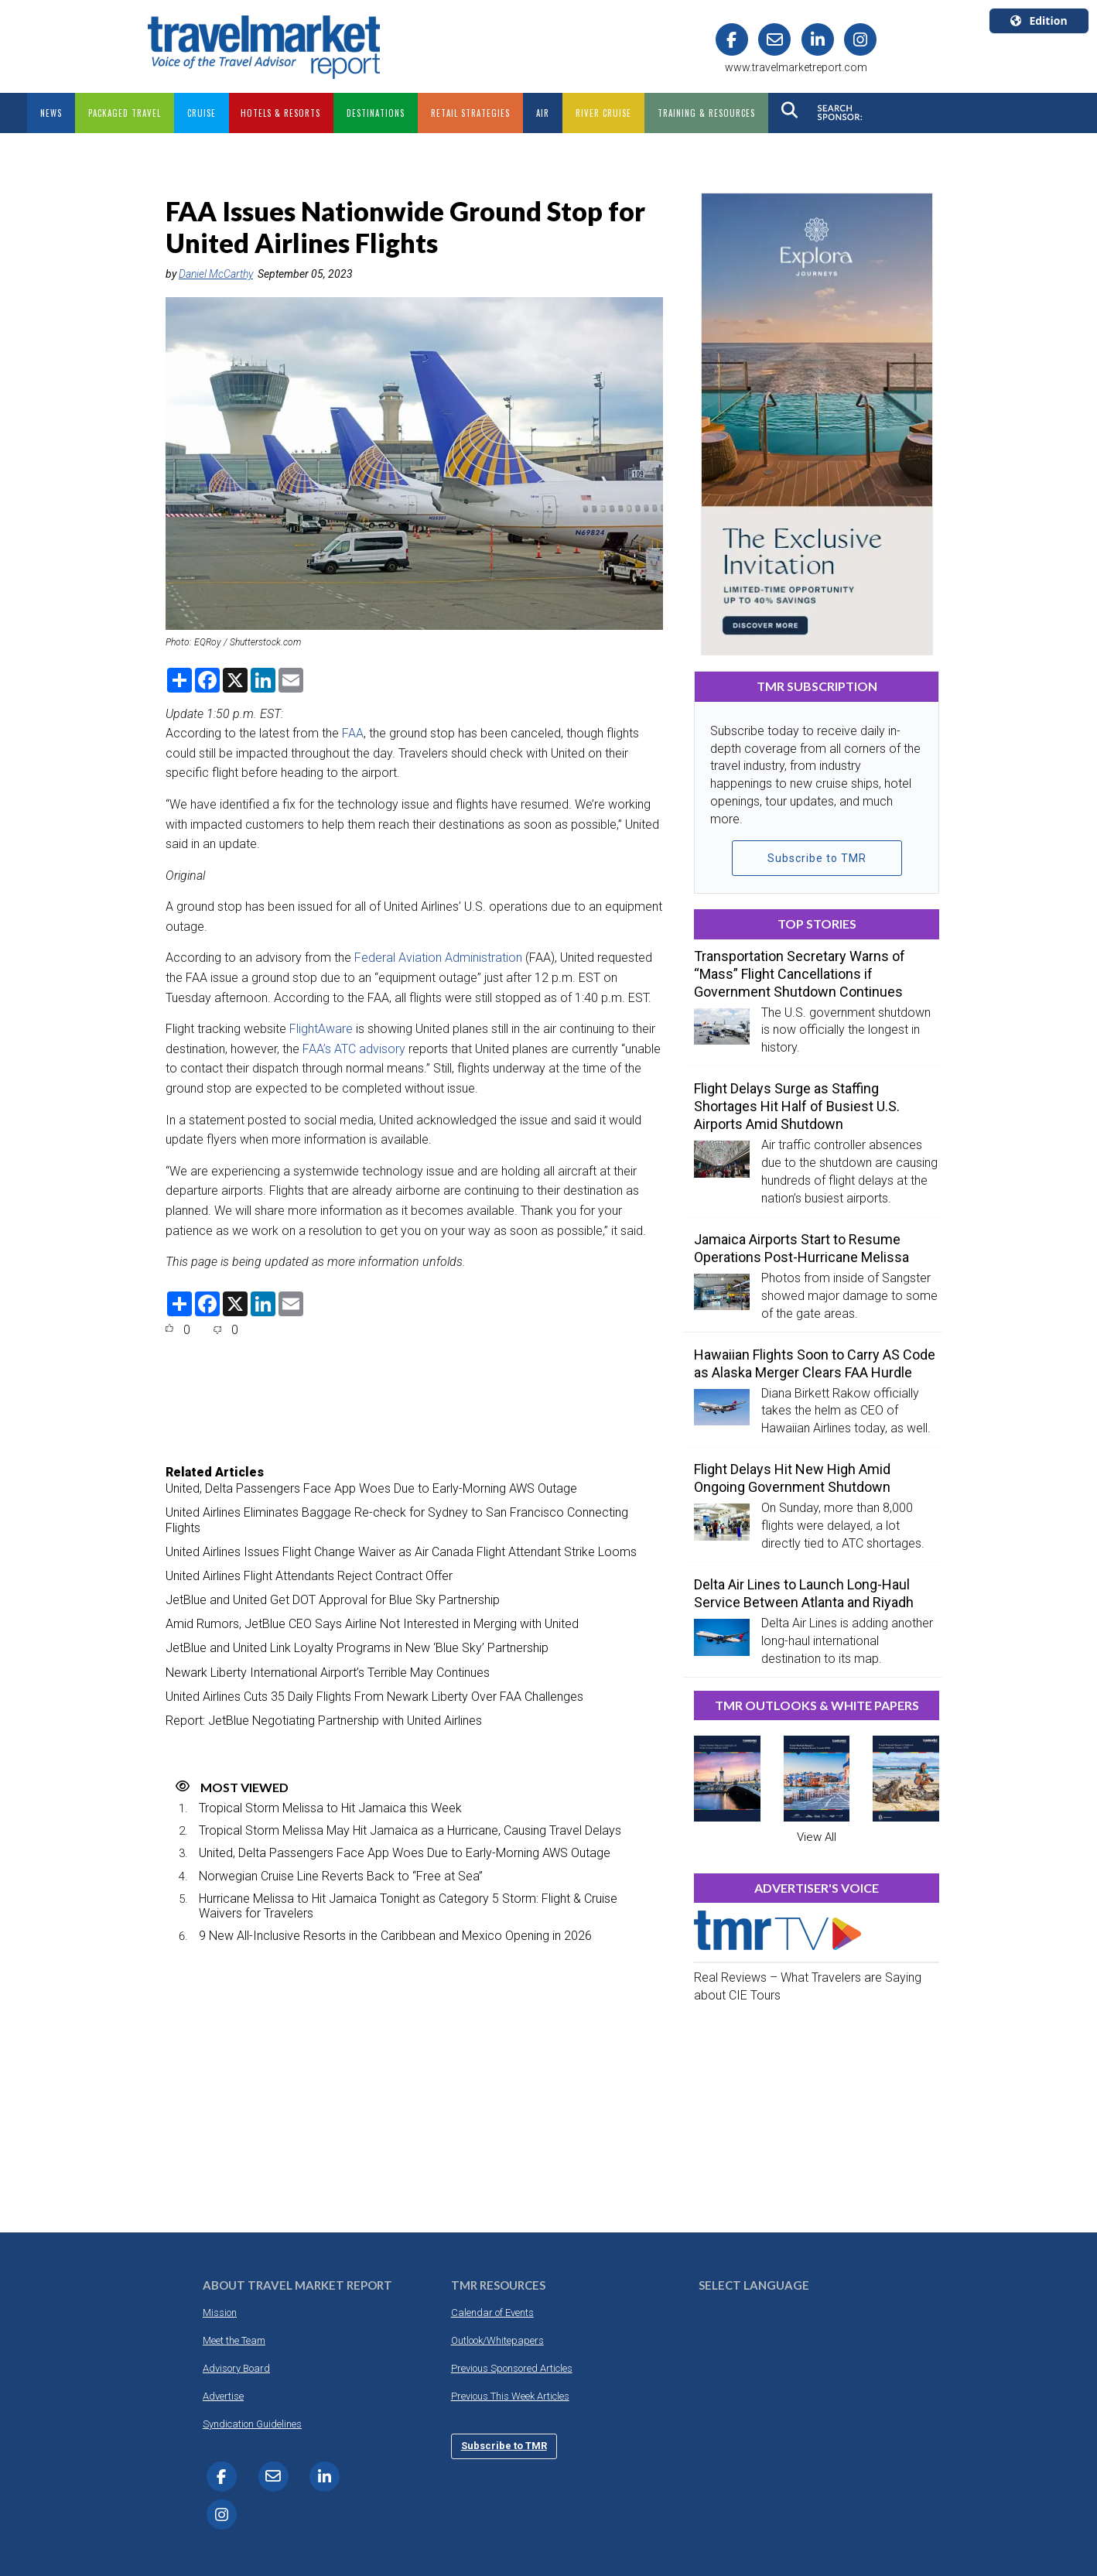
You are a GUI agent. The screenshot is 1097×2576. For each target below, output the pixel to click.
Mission (220, 2312)
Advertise (223, 2396)
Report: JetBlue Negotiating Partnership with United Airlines (324, 1720)
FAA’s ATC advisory (353, 1049)
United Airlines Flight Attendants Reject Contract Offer (309, 1576)
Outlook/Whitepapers (497, 2340)
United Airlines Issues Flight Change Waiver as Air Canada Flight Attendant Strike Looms (401, 1552)
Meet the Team (234, 2340)
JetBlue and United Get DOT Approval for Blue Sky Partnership (333, 1599)
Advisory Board (236, 2368)
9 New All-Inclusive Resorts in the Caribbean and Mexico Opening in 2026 (395, 1935)
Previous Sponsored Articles (511, 2368)
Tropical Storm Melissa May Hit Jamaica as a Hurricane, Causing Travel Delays (410, 1830)
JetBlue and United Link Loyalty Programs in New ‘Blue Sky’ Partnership (357, 1647)
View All (816, 1837)
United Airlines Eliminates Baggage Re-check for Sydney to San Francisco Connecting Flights (397, 1519)
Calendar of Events (492, 2312)
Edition (1038, 20)
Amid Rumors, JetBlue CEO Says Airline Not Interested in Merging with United (372, 1623)
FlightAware (321, 1028)
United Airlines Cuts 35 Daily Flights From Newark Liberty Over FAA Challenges (374, 1696)
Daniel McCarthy (216, 274)
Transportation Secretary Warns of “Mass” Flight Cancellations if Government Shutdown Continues (799, 974)
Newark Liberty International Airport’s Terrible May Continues (328, 1672)
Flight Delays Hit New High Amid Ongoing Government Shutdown (792, 1478)
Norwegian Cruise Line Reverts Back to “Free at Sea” (341, 1876)
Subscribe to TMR (816, 858)
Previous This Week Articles (510, 2396)
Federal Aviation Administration (438, 957)
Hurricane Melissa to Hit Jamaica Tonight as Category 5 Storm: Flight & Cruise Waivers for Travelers (408, 1906)
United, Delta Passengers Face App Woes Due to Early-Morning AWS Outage (371, 1488)
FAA (353, 733)
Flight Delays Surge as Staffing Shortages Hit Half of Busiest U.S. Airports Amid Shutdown (797, 1106)
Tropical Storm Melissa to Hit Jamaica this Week (330, 1808)
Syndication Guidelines (252, 2424)
